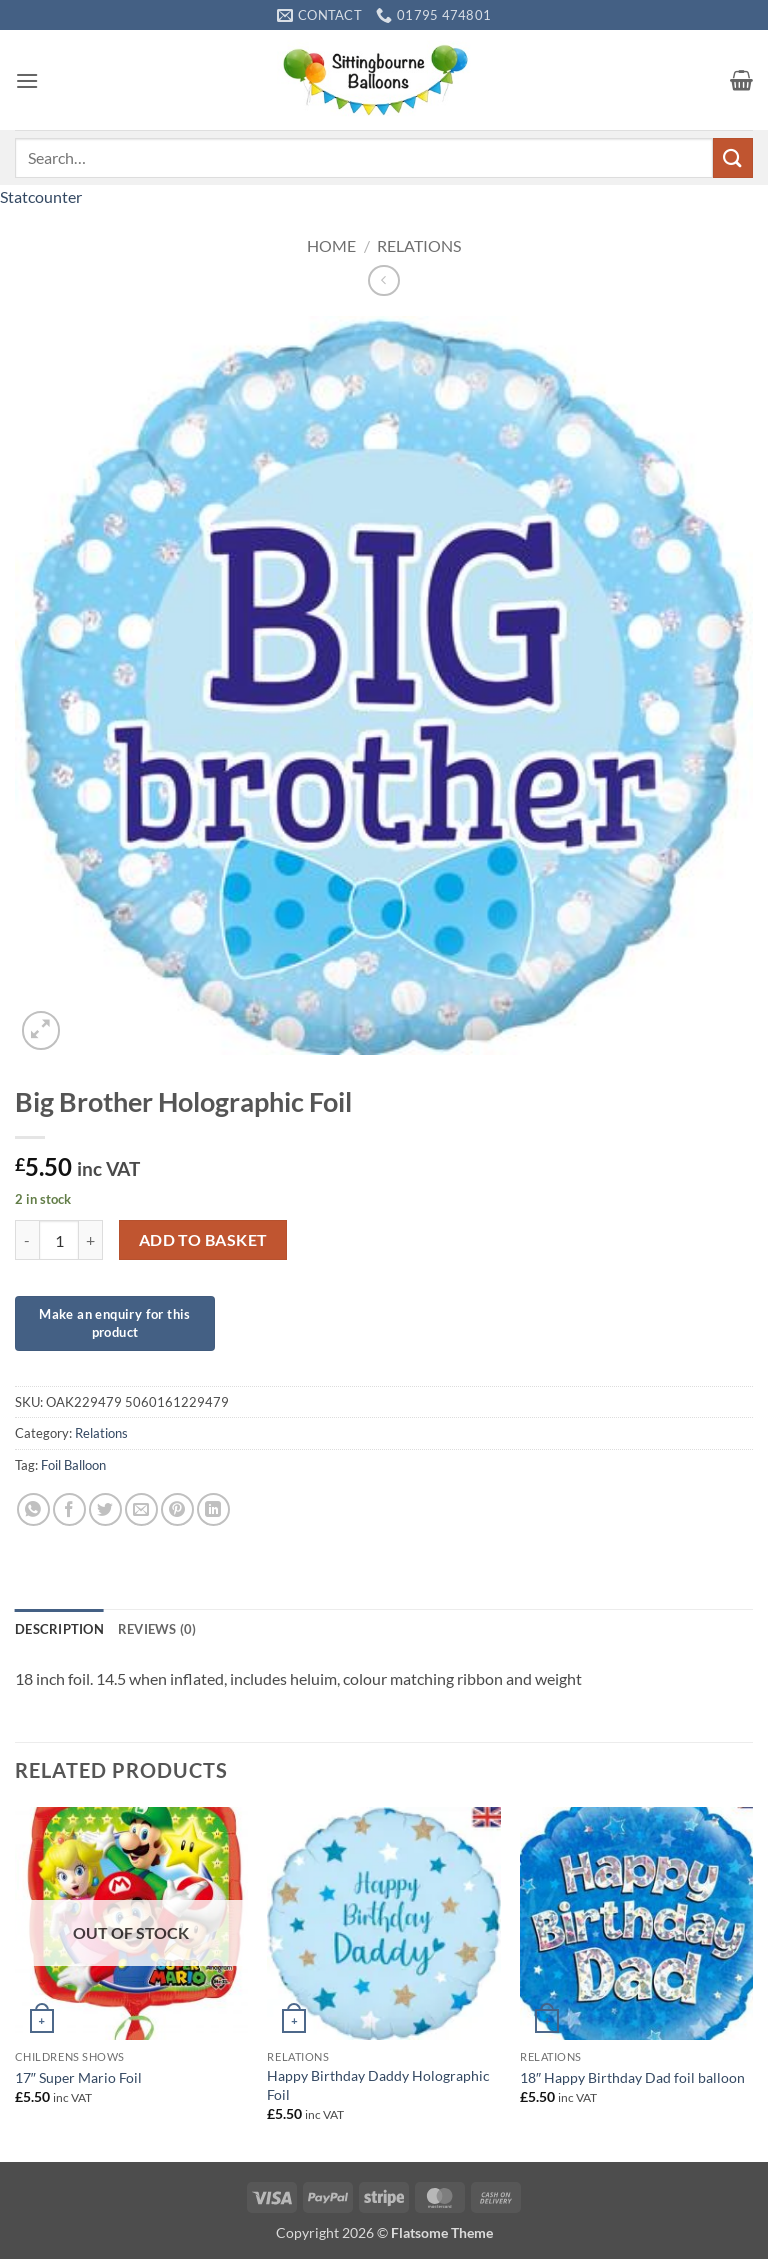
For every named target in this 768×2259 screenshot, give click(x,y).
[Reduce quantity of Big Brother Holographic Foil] (27, 1240)
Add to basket (203, 1240)
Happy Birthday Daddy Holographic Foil (378, 2085)
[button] (27, 80)
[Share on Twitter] (105, 1509)
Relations (419, 245)
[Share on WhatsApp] (33, 1509)
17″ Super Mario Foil (78, 2077)
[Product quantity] (59, 1240)
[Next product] (383, 280)
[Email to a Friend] (141, 1509)
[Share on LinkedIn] (213, 1509)
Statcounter (41, 196)
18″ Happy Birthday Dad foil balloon (632, 2077)
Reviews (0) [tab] (157, 1629)
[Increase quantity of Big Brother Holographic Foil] (91, 1240)
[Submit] (733, 157)
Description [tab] (59, 1629)
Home (331, 245)
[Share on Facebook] (69, 1509)
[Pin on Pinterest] (177, 1509)
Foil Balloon (73, 1465)
